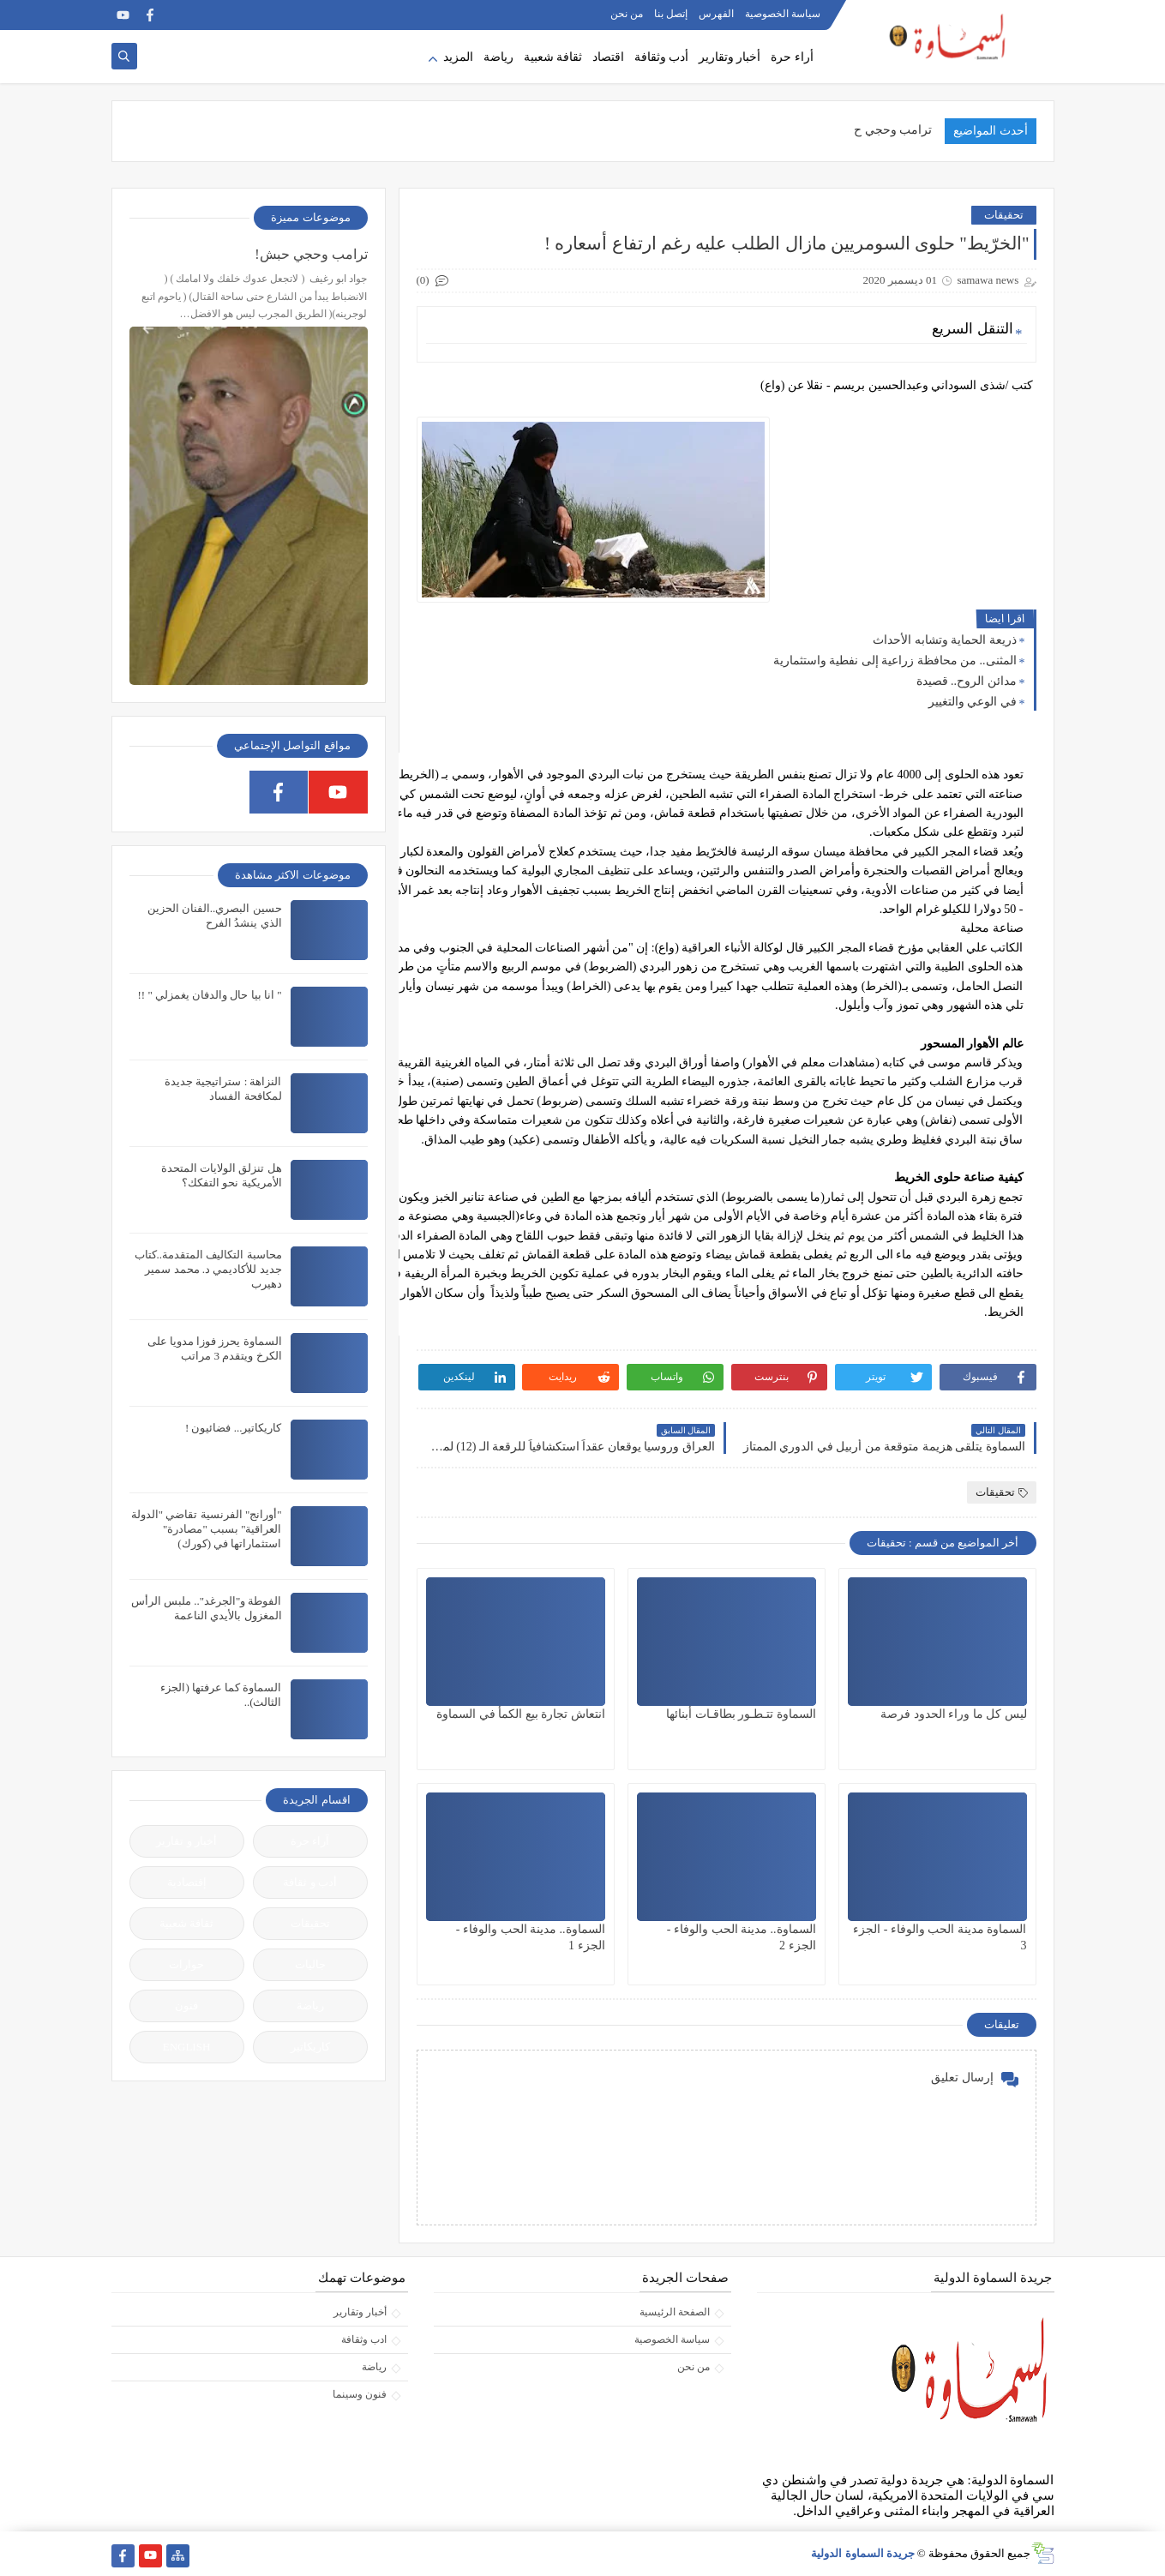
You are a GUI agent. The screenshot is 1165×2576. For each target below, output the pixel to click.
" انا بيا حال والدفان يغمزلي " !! (209, 994)
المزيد (458, 57)
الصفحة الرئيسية (675, 2312)
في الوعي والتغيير (972, 701)
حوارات (186, 1964)
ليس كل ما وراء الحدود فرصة (953, 1714)
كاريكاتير (310, 2046)
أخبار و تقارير (186, 1840)
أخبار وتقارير (730, 57)
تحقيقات (1004, 214)
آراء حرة (310, 1840)
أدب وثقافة (661, 57)
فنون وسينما (360, 2394)
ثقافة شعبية (553, 57)
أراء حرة (792, 57)
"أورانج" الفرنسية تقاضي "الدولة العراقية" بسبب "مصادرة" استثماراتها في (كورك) (206, 1529)
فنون (186, 2005)
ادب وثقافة (364, 2339)
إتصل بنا (671, 14)
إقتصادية (187, 1882)
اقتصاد (608, 57)
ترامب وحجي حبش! (311, 254)
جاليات (310, 1964)
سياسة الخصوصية (782, 14)
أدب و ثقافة (310, 1882)
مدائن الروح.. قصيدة (966, 681)
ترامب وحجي (899, 129)
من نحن (626, 14)
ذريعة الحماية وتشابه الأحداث (945, 639)
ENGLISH (187, 2046)
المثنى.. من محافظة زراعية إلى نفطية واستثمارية (895, 660)
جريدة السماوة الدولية (863, 2553)
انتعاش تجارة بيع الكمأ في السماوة (520, 1714)
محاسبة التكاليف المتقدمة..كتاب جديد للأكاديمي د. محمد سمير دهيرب (208, 1269)
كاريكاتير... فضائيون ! (233, 1427)
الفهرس (716, 14)
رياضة (498, 57)
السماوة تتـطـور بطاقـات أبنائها (741, 1714)
